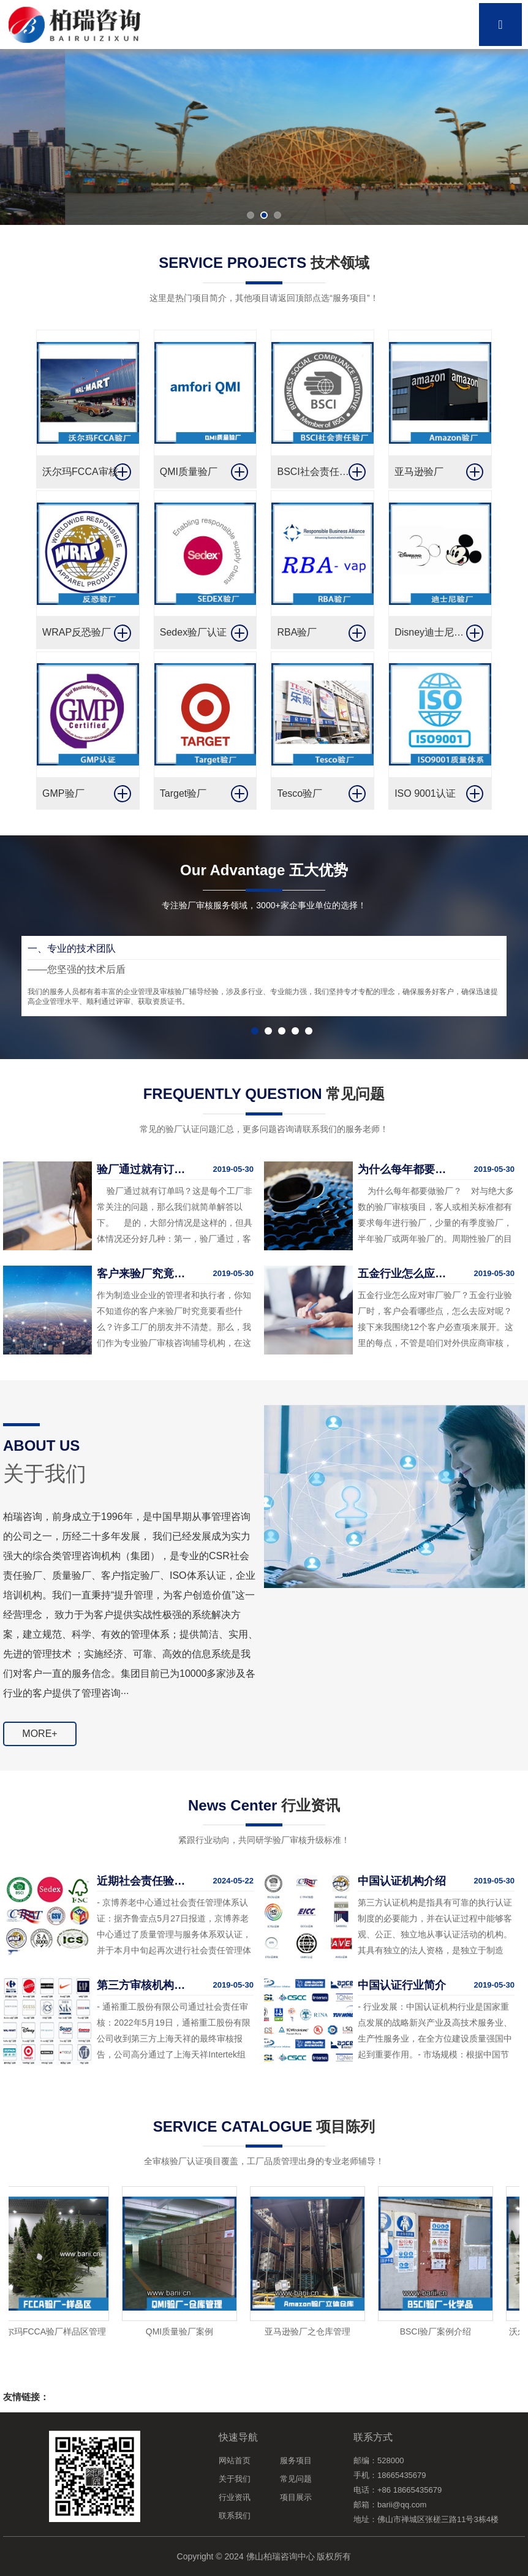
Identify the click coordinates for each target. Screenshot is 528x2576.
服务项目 (296, 2460)
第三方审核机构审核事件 (143, 1985)
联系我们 (235, 2515)
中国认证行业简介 (402, 1985)
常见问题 (296, 2478)
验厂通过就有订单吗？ (143, 1169)
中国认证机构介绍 (402, 1881)
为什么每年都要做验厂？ (404, 1169)
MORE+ (39, 1733)
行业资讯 (235, 2497)
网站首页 (235, 2460)
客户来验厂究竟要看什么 (143, 1273)
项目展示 (296, 2497)
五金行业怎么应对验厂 (404, 1273)
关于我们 (235, 2478)
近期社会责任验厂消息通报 (143, 1881)
